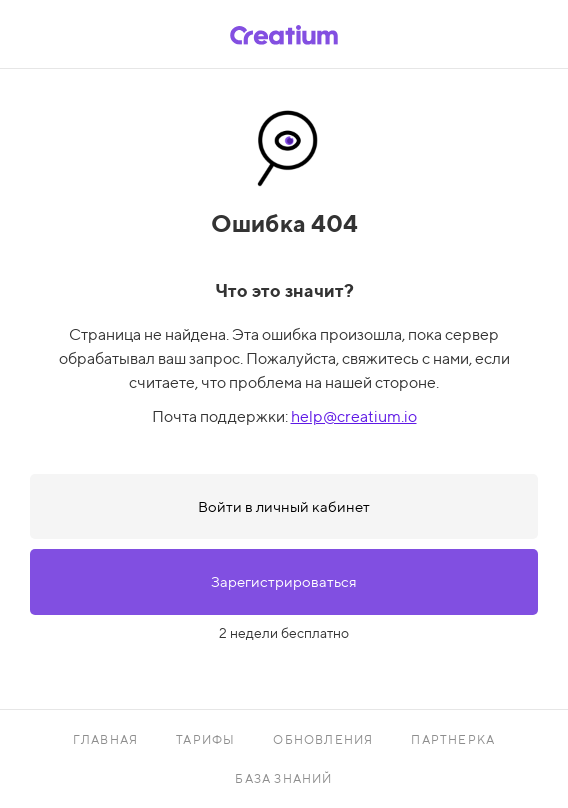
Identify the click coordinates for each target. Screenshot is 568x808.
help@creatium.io (354, 416)
